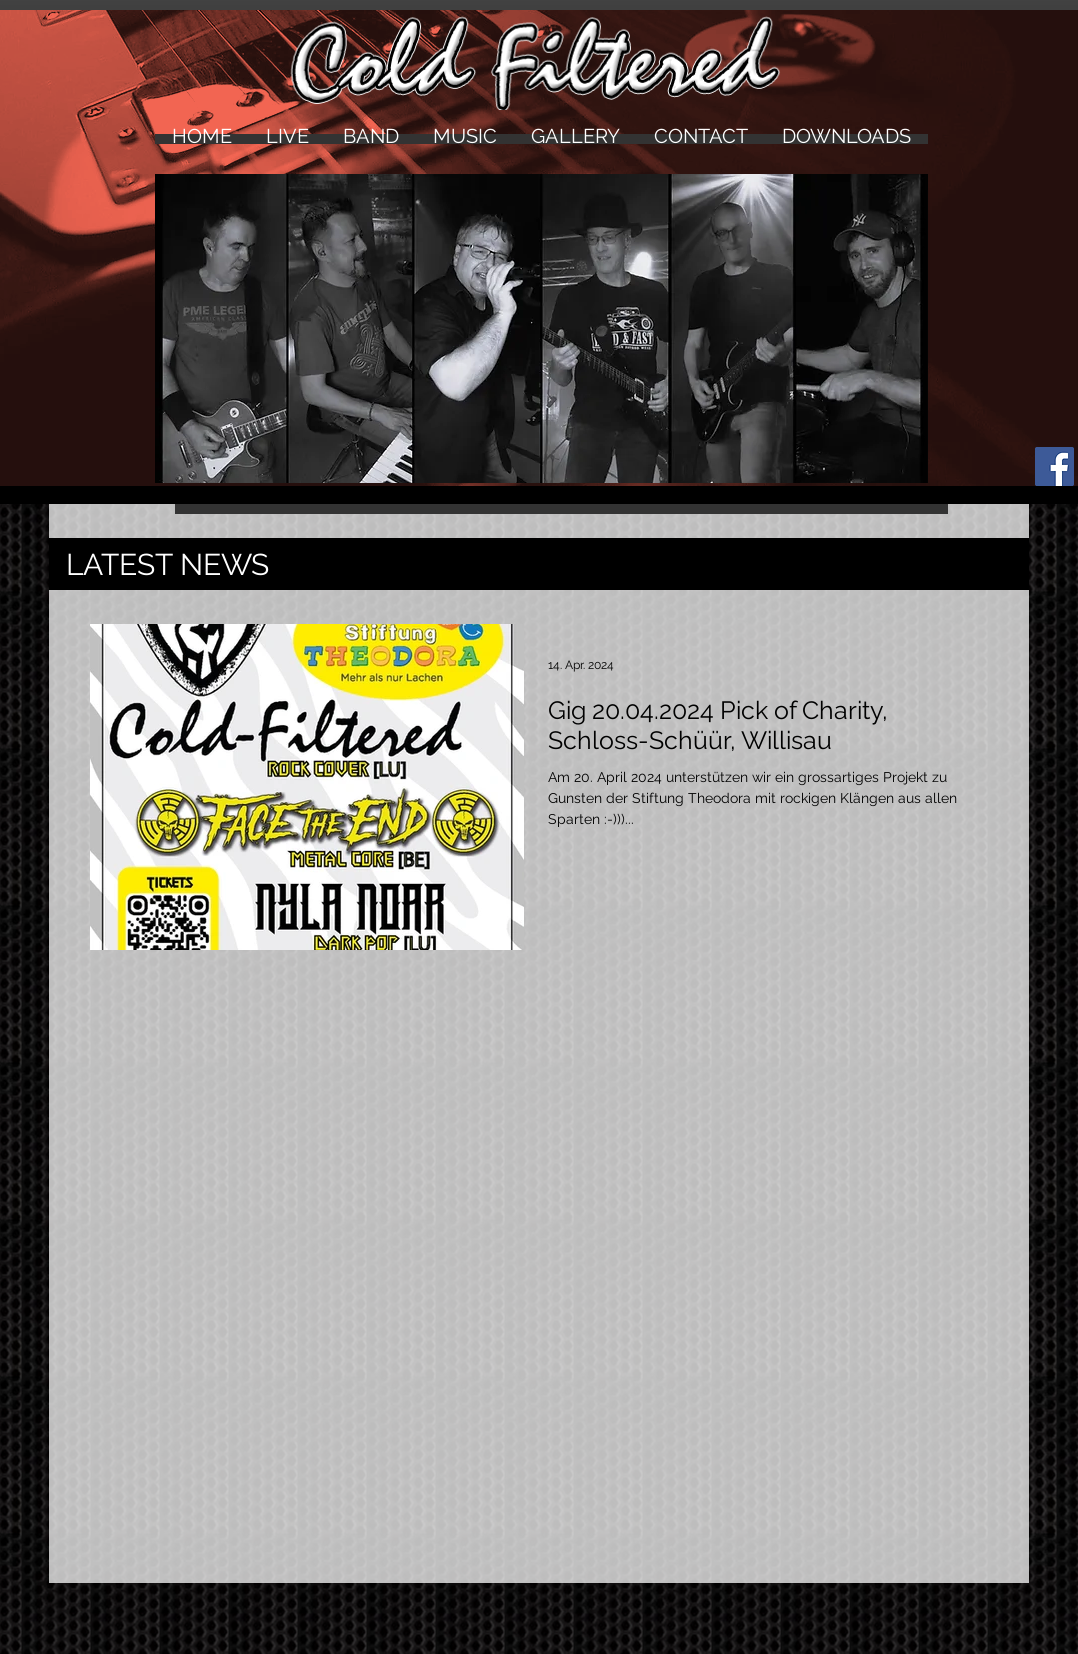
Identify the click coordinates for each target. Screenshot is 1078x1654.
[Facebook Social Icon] (1054, 466)
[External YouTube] (539, 1197)
